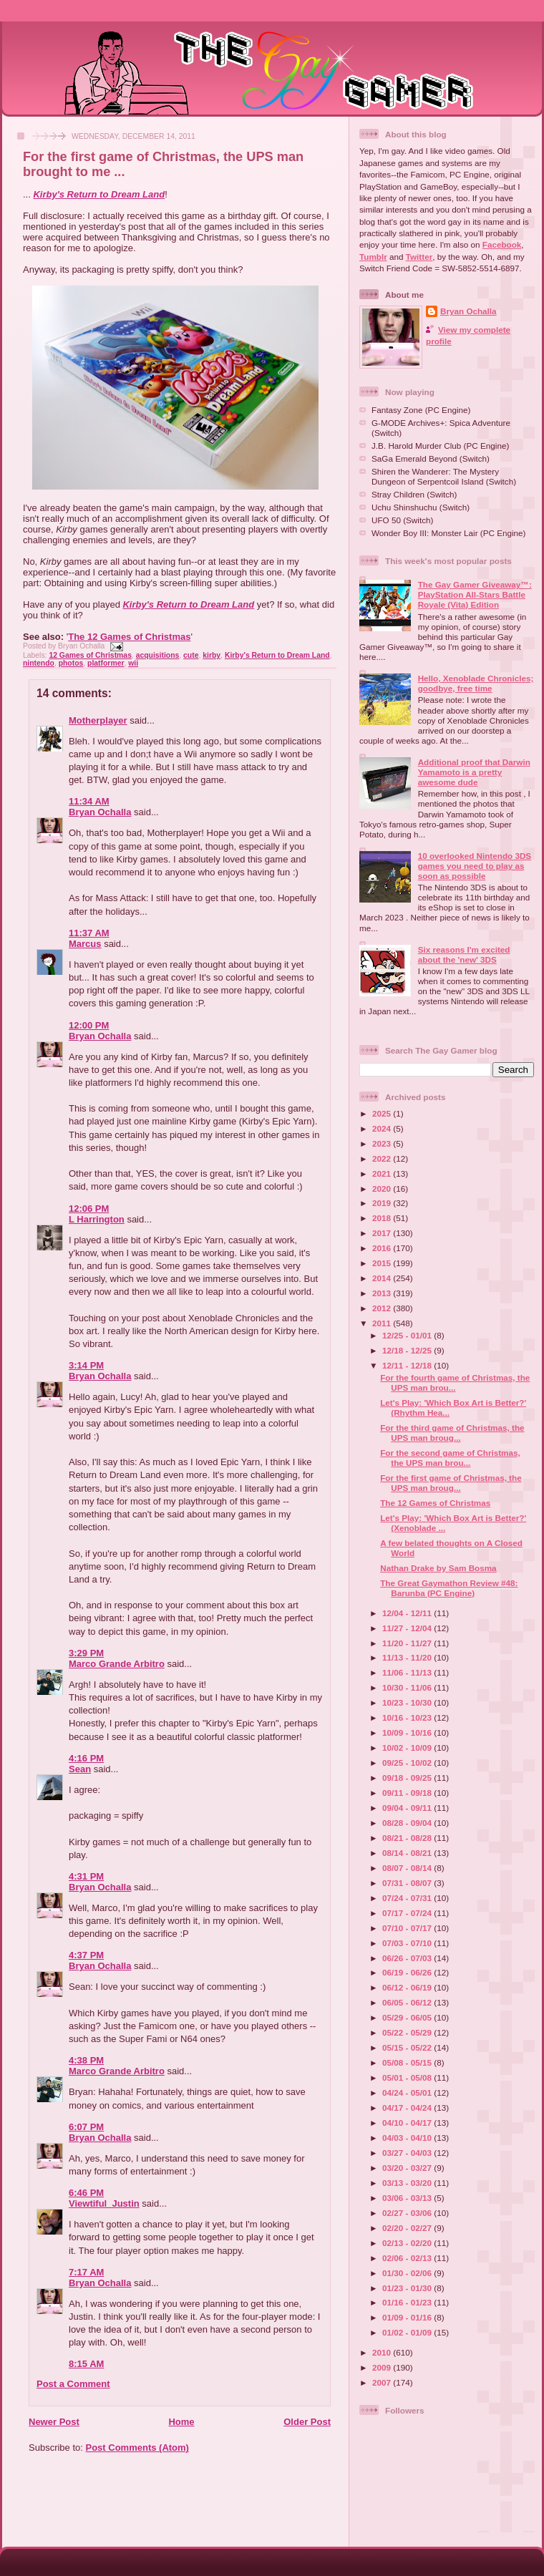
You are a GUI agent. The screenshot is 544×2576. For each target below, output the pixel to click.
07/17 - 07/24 (408, 1913)
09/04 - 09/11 (408, 1807)
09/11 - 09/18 (408, 1792)
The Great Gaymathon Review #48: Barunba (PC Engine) (449, 1588)
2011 (382, 1323)
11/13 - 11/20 (408, 1657)
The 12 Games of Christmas (129, 636)
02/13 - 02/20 (408, 2242)
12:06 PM (89, 1208)
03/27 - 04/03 (408, 2152)
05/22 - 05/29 (408, 2032)
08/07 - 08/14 (408, 1867)
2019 (382, 1202)
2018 (382, 1218)
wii (133, 663)
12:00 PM (89, 1025)
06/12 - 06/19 (408, 1987)
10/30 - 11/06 (408, 1687)
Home (181, 2421)
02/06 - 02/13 (408, 2257)
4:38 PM (86, 2060)
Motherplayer (98, 720)
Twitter (419, 256)
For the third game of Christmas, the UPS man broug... (452, 1432)
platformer (105, 663)
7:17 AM (86, 2272)
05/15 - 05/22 (408, 2047)
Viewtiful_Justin (104, 2203)
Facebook (502, 244)
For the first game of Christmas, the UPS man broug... (450, 1482)
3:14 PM (86, 1365)
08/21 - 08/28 (408, 1837)
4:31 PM (86, 1876)
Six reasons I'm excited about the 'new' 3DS (464, 954)
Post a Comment (73, 2383)
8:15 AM (86, 2363)
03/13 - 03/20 (408, 2182)
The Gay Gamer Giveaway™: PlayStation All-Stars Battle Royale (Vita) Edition (475, 594)
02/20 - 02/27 (408, 2227)
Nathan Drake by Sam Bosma (438, 1568)
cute (190, 655)
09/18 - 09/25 (408, 1777)
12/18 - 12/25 (408, 1350)
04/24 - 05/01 (408, 2092)
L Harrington (97, 1219)
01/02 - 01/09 (408, 2332)
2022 (382, 1158)
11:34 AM (89, 801)
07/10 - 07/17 (408, 1928)
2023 (382, 1143)
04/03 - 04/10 (408, 2137)
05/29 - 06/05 (408, 2017)
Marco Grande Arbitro (117, 1663)
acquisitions (158, 655)
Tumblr (373, 256)
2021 (382, 1173)
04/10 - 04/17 (408, 2122)
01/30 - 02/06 (408, 2273)
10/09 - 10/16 (408, 1732)
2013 (382, 1293)
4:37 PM (86, 1955)
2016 (382, 1248)
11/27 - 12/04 (408, 1628)
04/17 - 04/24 (408, 2107)
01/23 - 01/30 (408, 2288)
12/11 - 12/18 (408, 1365)
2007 (382, 2382)
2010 (382, 2352)
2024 (382, 1128)
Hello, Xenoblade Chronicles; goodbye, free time (476, 683)
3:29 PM (86, 1653)
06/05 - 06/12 (408, 2002)
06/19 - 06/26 (408, 1972)
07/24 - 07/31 (408, 1897)
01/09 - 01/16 (408, 2317)
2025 (382, 1113)
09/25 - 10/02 (408, 1762)
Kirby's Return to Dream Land (99, 194)
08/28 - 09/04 (408, 1822)
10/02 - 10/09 (408, 1747)
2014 (382, 1278)
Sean (80, 1769)
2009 (382, 2367)
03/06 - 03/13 (408, 2197)
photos (71, 663)
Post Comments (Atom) (137, 2447)
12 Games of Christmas (90, 655)
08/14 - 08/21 (408, 1852)
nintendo (38, 663)
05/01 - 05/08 (408, 2077)
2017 (382, 1233)
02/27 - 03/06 (408, 2212)
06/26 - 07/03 (408, 1958)
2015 (382, 1263)
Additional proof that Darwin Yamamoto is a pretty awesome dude (474, 772)
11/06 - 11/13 (408, 1672)
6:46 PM (86, 2192)
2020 (382, 1188)
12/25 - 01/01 (408, 1335)
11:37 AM (89, 933)
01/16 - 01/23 (408, 2302)
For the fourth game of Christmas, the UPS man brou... (455, 1382)
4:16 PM (86, 1758)
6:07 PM (86, 2126)
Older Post (307, 2421)
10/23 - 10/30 (408, 1702)
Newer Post (54, 2421)
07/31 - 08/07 (408, 1882)
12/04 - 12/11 (408, 1613)
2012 (382, 1308)
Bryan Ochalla (100, 812)
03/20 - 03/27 (408, 2167)
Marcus (85, 943)
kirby (211, 655)
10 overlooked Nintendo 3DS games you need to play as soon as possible (474, 865)
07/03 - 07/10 (408, 1943)
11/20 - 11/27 (408, 1643)
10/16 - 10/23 (408, 1717)
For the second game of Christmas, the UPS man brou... (450, 1457)
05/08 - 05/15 (408, 2062)
